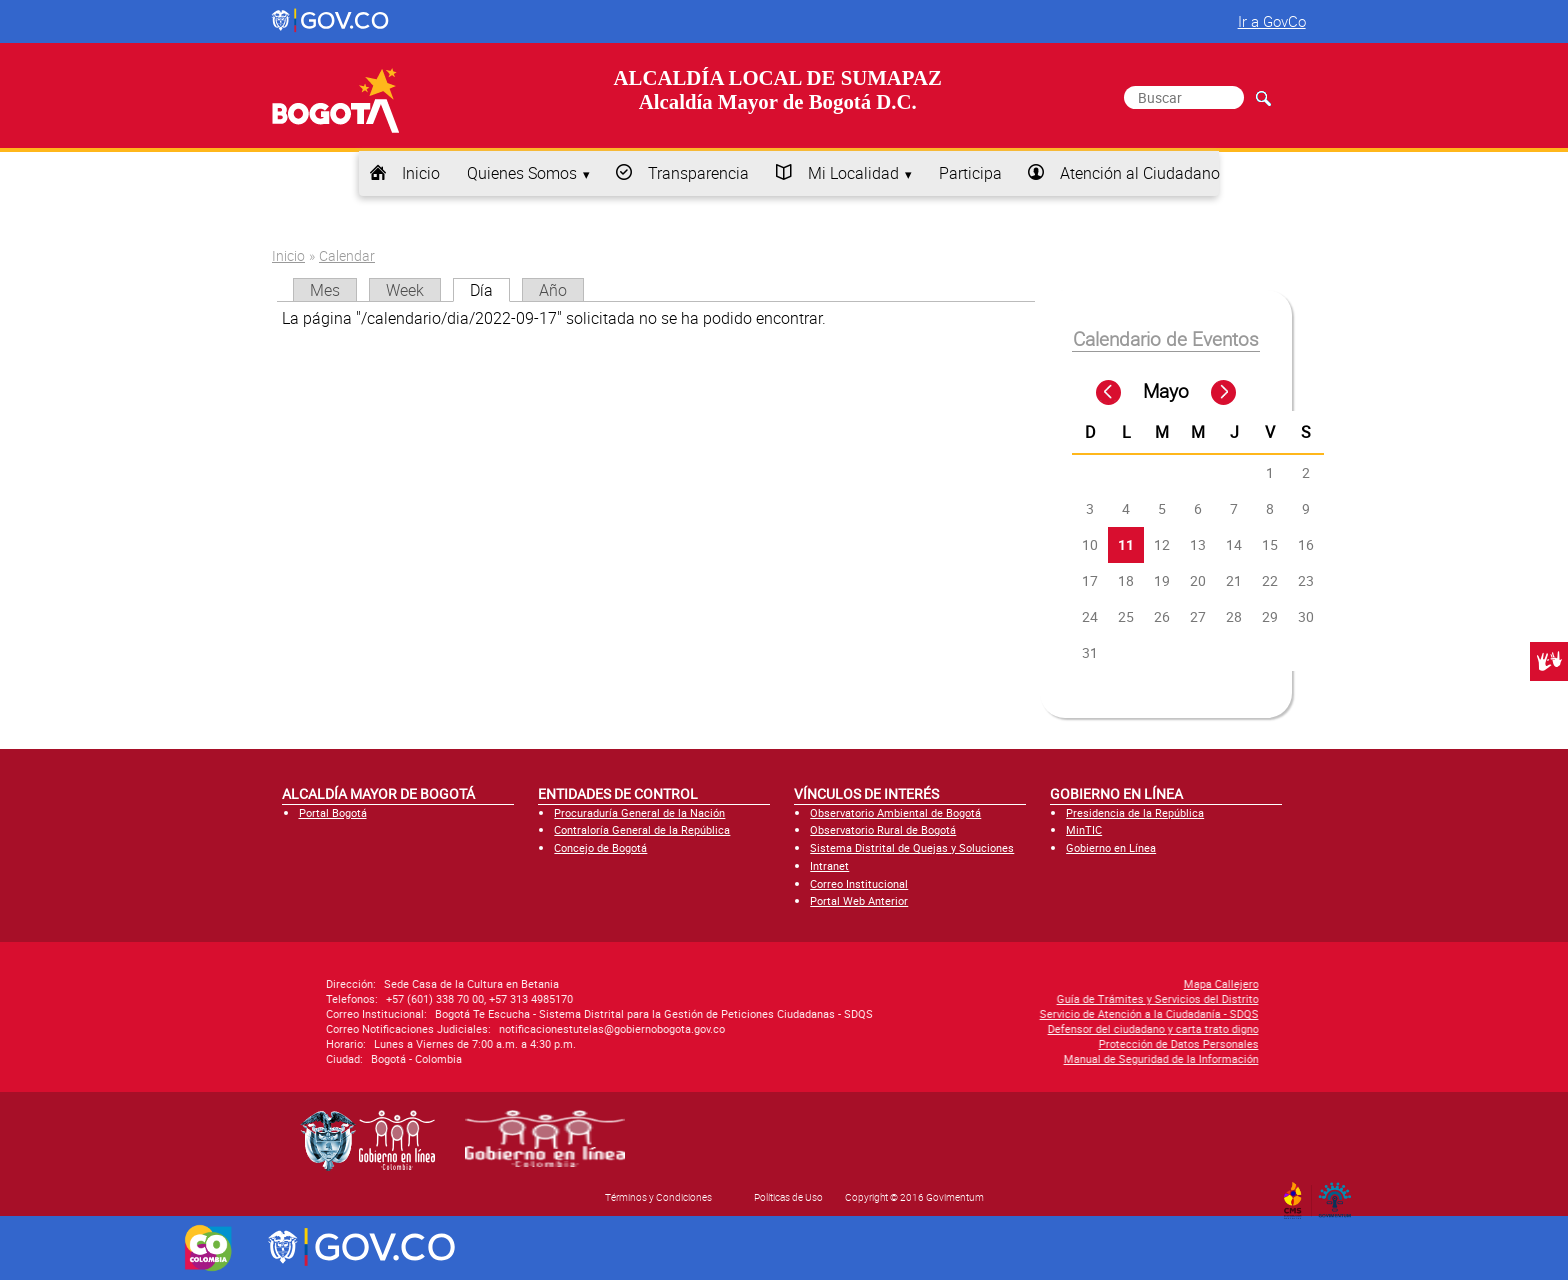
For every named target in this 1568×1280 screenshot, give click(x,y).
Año (553, 290)
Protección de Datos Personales (988, 1043)
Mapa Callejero (1030, 983)
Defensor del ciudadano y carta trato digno (962, 1028)
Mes (325, 290)
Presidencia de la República (1135, 812)
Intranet (829, 865)
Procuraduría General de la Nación (639, 812)
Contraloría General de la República (642, 829)
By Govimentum (1339, 1194)
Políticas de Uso (788, 1197)
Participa (970, 173)
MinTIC (1084, 829)
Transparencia (698, 173)
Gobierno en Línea (1111, 847)
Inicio (421, 173)
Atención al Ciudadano (1140, 173)
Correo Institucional (859, 883)
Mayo (1166, 391)
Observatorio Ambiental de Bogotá (895, 812)
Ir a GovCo (1272, 21)
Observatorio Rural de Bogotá (883, 829)
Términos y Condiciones (658, 1197)
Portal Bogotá (333, 812)
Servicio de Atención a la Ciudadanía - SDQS (958, 1013)
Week (405, 290)
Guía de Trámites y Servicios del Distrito (967, 998)
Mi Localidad (853, 173)
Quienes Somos (522, 173)
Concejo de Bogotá (600, 847)
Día (490, 290)
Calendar (347, 255)
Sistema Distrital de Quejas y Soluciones (912, 847)
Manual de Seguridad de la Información (970, 1058)
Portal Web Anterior (859, 900)
